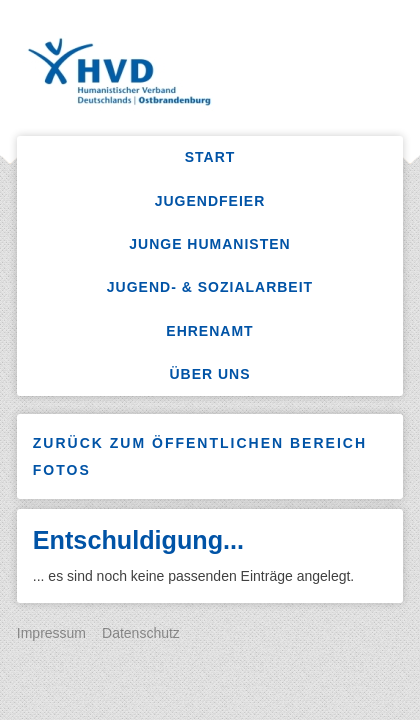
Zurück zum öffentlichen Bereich (200, 443)
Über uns (209, 374)
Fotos (62, 470)
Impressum (51, 633)
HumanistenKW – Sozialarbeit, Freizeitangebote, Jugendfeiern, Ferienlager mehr (216, 75)
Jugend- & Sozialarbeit (210, 287)
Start (210, 157)
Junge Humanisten (209, 244)
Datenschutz (141, 633)
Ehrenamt (209, 331)
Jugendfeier (210, 201)
